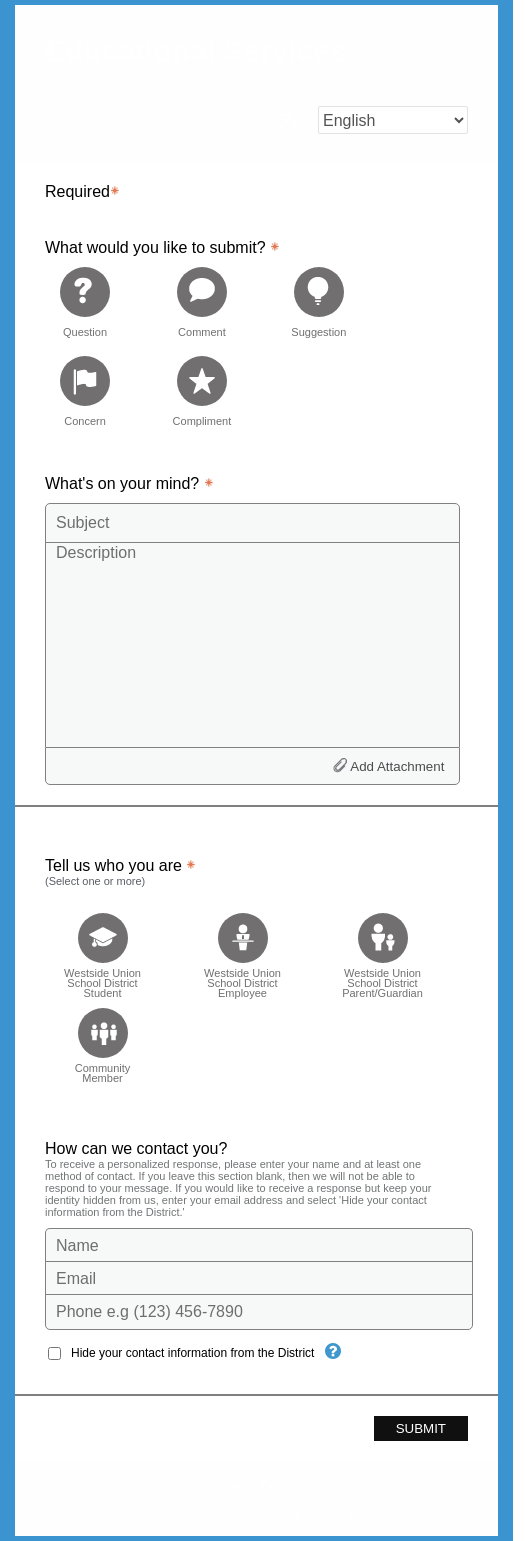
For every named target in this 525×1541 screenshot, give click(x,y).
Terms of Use (236, 1517)
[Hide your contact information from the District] (333, 1351)
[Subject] (252, 523)
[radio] (85, 301)
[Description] (252, 644)
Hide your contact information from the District (192, 1353)
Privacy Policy (343, 1517)
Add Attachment (397, 766)
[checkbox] (102, 949)
